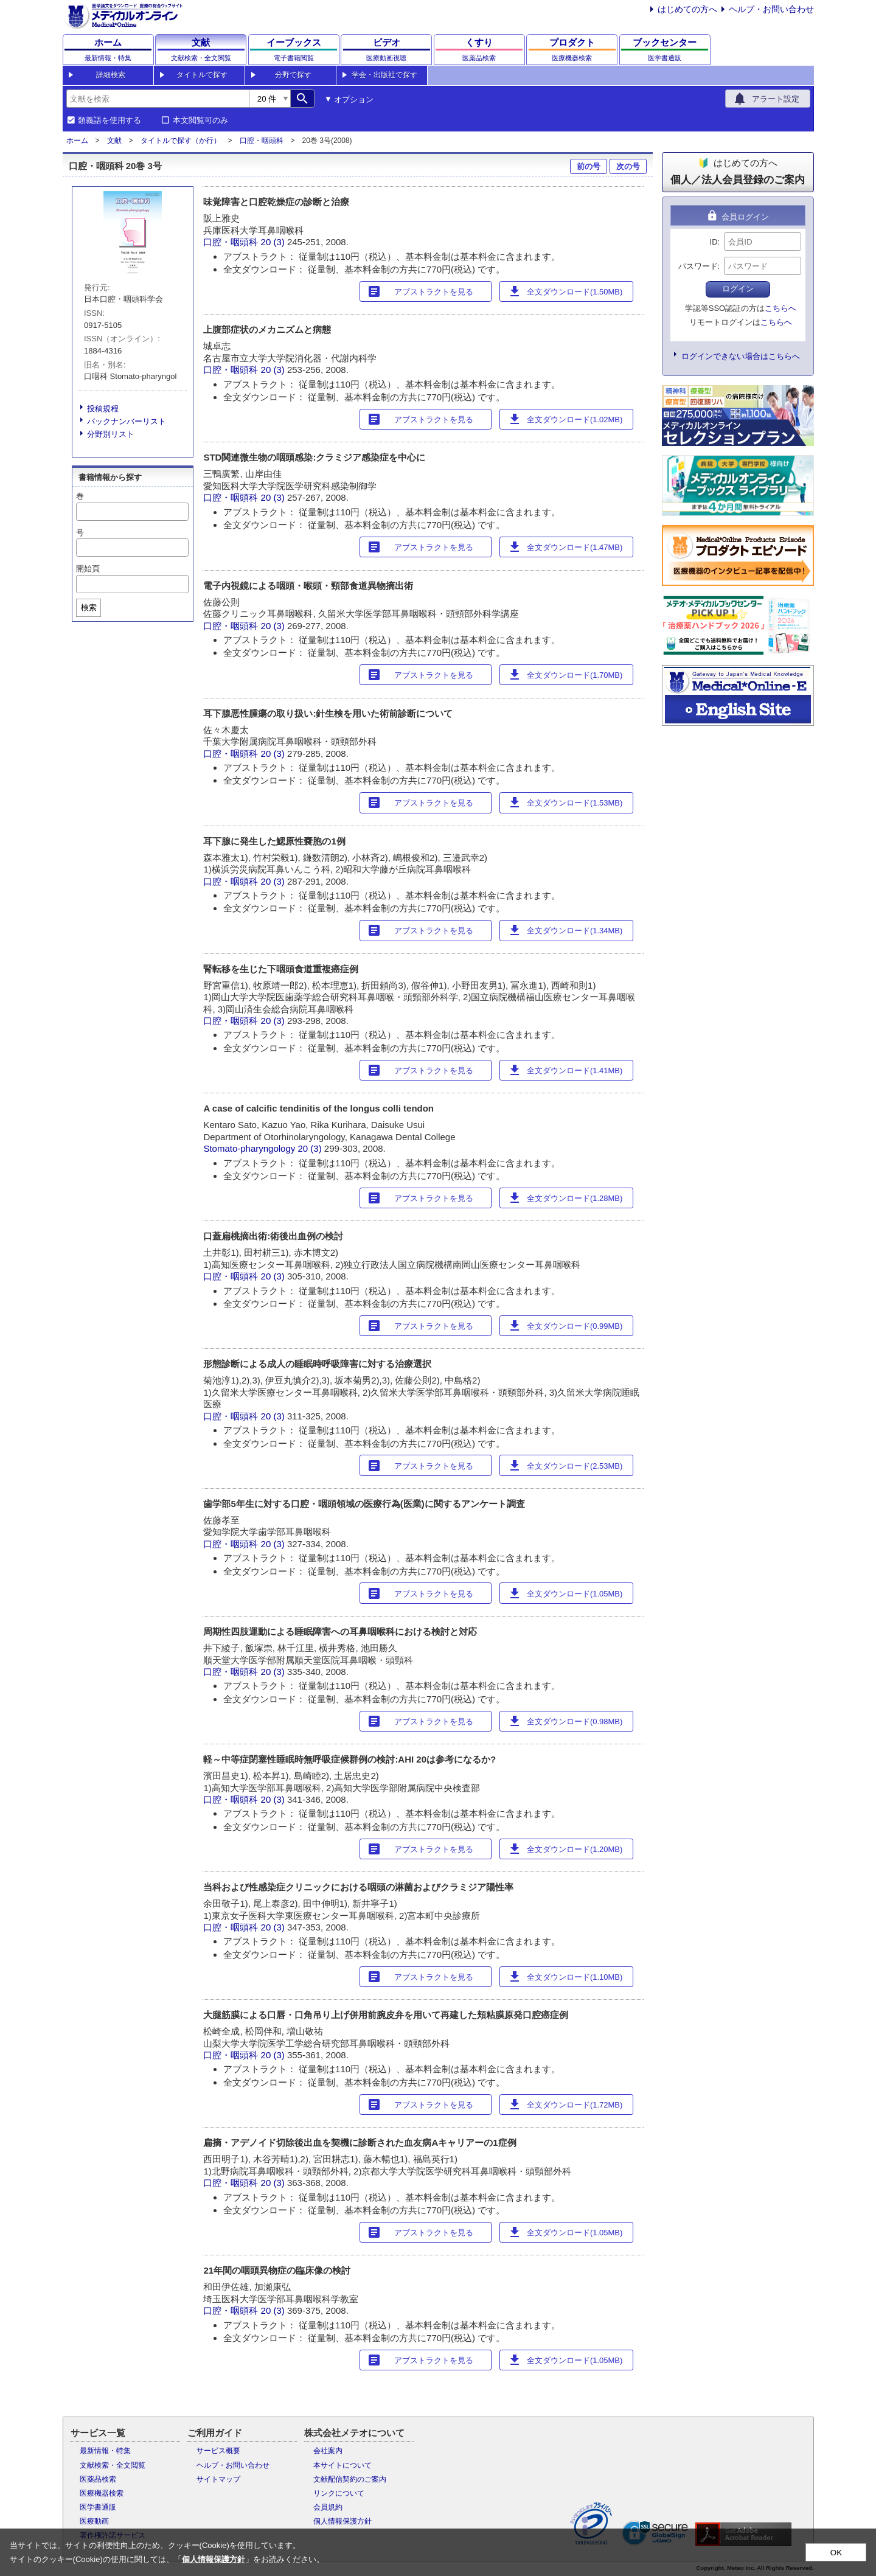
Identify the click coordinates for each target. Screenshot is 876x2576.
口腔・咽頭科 (261, 140)
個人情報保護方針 (342, 2521)
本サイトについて (342, 2465)
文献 (114, 140)
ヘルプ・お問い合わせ (771, 9)
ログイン (738, 288)
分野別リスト (110, 434)
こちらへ (780, 308)
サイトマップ (218, 2479)
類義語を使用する (109, 120)
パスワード (698, 266)
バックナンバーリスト (126, 421)
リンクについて (338, 2493)
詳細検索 (110, 75)
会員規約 (327, 2507)
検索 (89, 607)
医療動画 (94, 2521)
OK (836, 2552)
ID (714, 241)
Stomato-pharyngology (249, 1148)
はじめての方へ (687, 9)
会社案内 (327, 2450)
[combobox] (157, 98)
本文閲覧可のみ (200, 120)
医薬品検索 (98, 2479)
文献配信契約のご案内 (349, 2479)
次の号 (628, 166)
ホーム (77, 140)
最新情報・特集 (105, 2450)
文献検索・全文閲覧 (112, 2465)
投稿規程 (103, 408)
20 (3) (274, 242)
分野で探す (293, 75)
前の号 (588, 166)
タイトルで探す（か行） (181, 140)
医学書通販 (98, 2507)
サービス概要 (218, 2450)
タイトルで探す (202, 75)
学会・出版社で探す (384, 75)
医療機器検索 (101, 2493)
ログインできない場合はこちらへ (740, 356)
